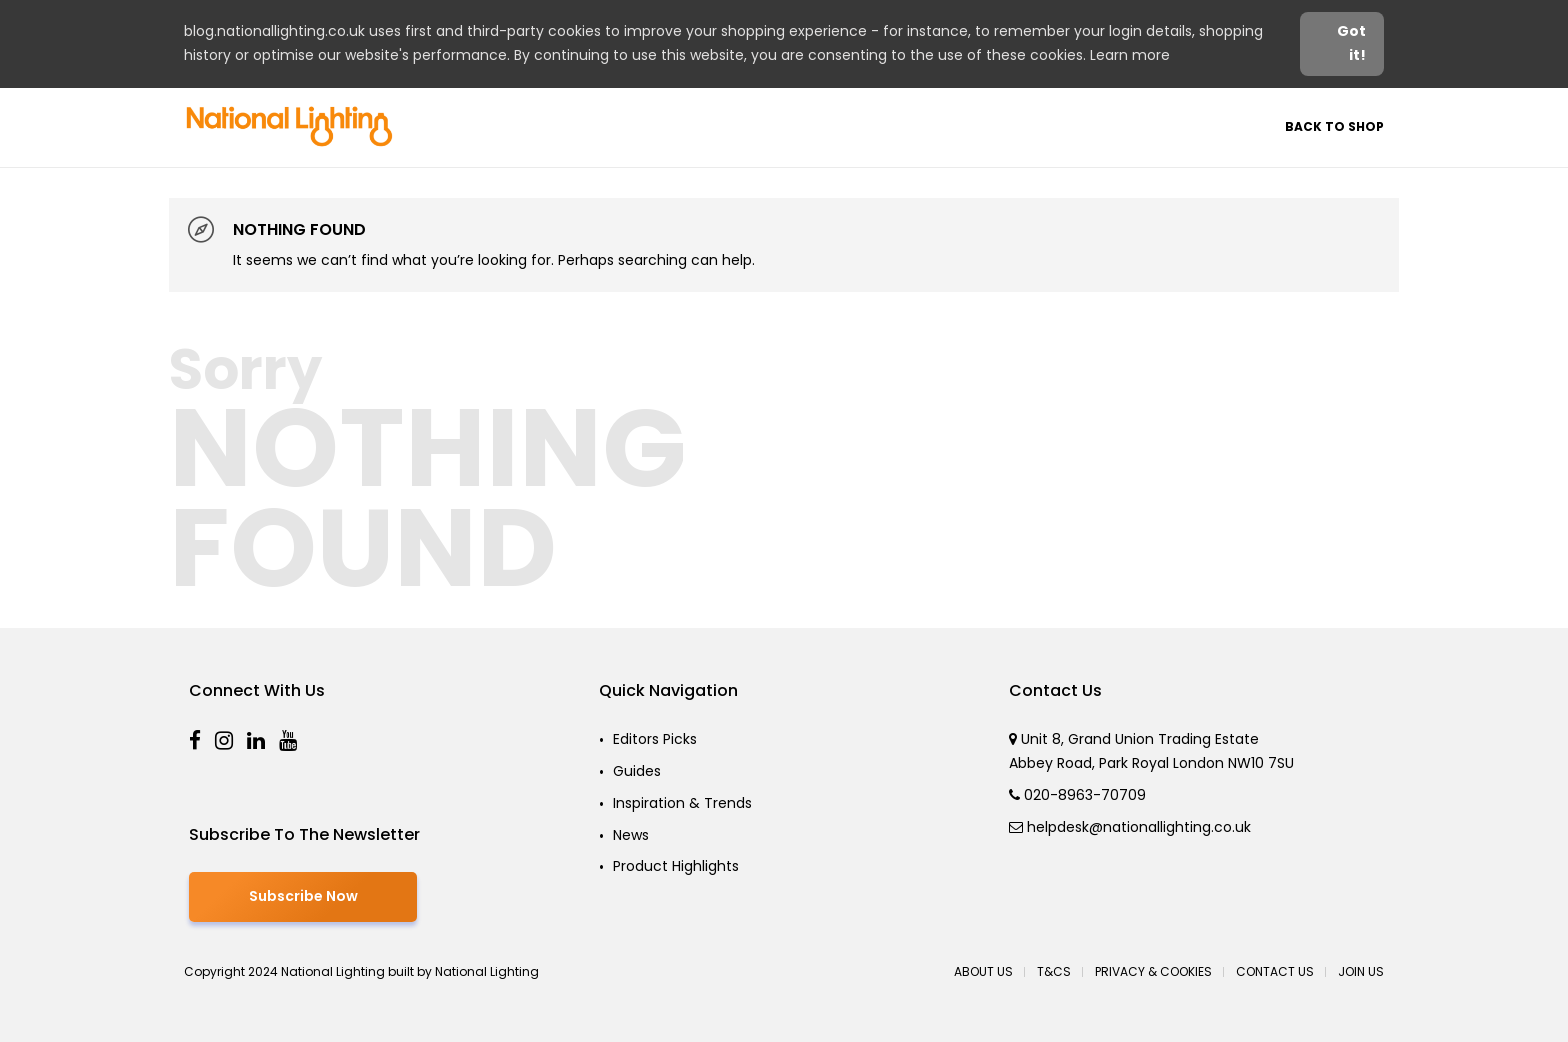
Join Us (1361, 971)
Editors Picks (655, 739)
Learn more (1130, 55)
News (631, 835)
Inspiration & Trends (682, 803)
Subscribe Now (303, 896)
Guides (637, 771)
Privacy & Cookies (1153, 971)
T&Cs (1054, 971)
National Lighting (487, 971)
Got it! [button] (1351, 43)
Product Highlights (676, 866)
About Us (983, 971)
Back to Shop (1334, 126)
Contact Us (1275, 971)
